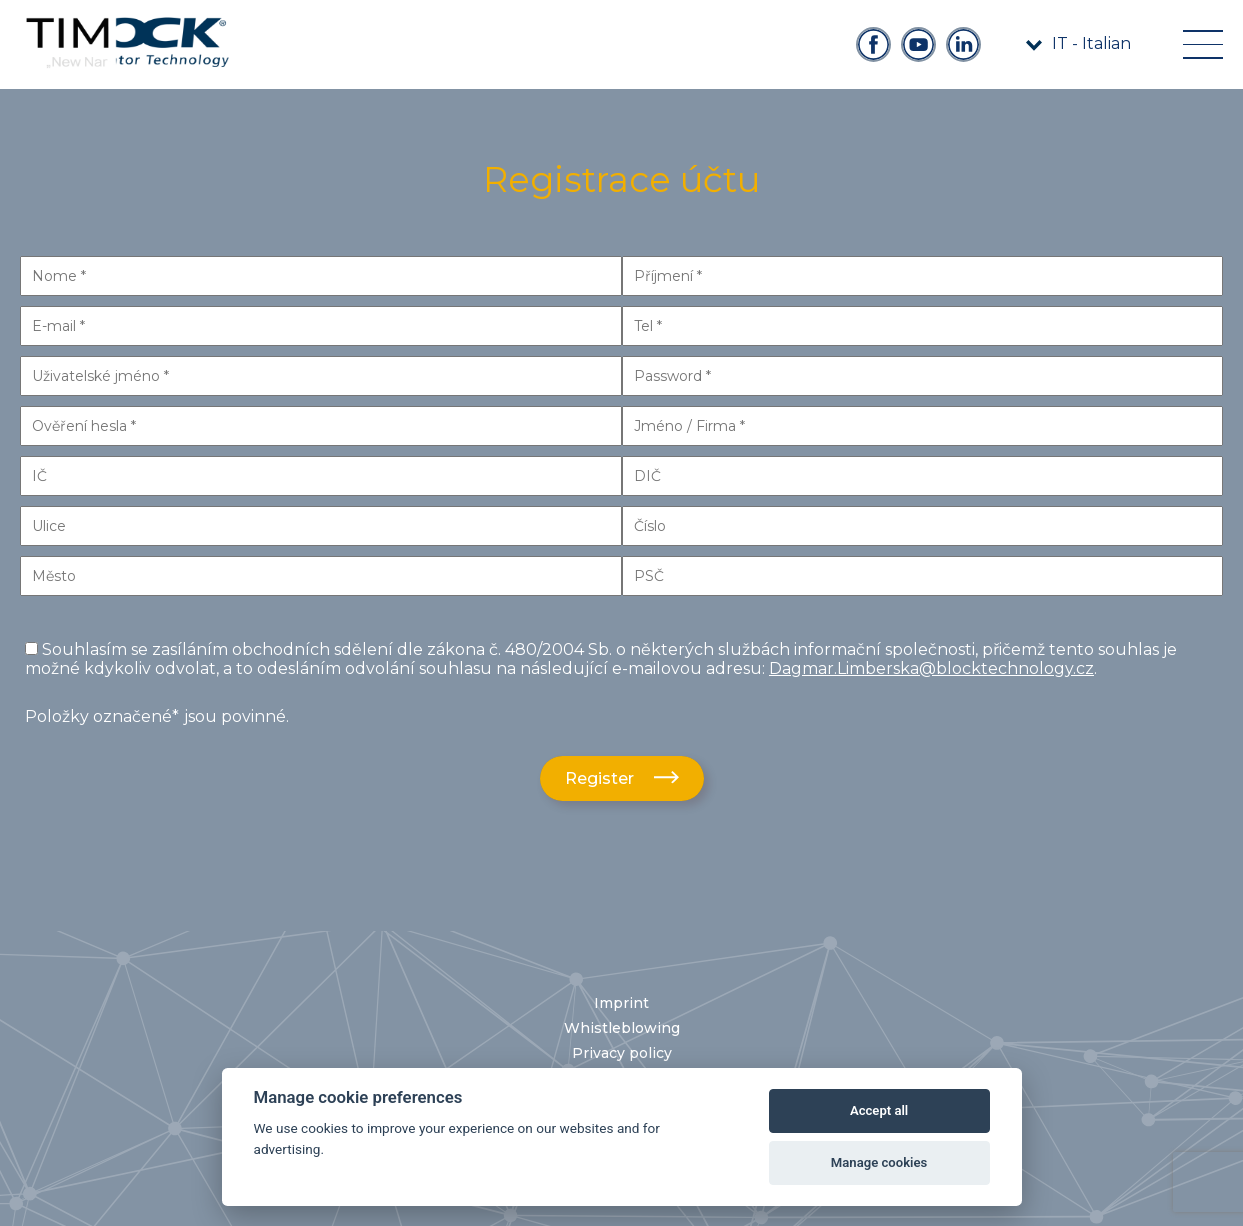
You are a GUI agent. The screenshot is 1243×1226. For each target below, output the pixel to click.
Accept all (879, 1110)
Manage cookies (879, 1162)
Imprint (621, 1003)
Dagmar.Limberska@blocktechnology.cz (931, 668)
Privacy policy (622, 1053)
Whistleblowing (622, 1028)
